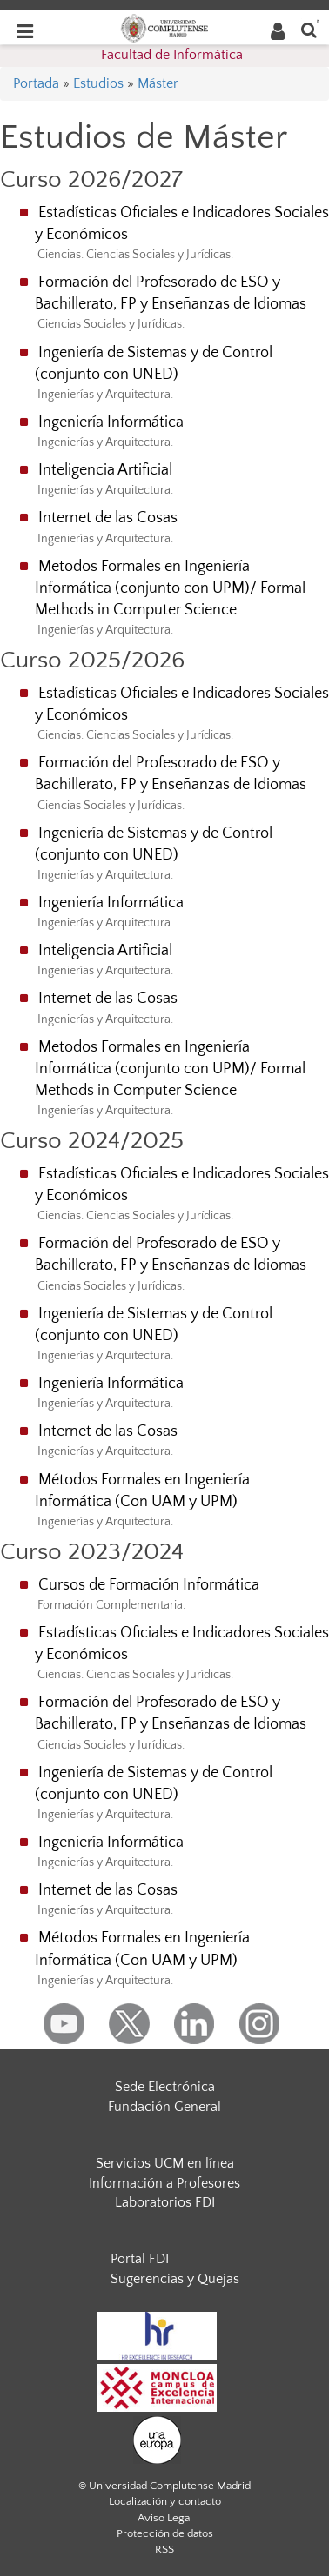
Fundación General (164, 2107)
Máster (158, 83)
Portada (36, 83)
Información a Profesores (164, 2183)
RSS (164, 2549)
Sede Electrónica (165, 2087)
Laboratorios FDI (165, 2202)
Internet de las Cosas (108, 518)
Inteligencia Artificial (105, 470)
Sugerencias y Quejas (175, 2279)
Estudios (98, 83)
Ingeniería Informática (111, 422)
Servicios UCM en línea (165, 2163)
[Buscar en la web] (309, 29)
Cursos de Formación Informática (148, 1585)
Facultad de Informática (172, 55)
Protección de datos (165, 2533)
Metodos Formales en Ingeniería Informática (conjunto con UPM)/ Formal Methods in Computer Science (170, 588)
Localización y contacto (165, 2501)
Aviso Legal (165, 2518)
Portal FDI (140, 2259)
